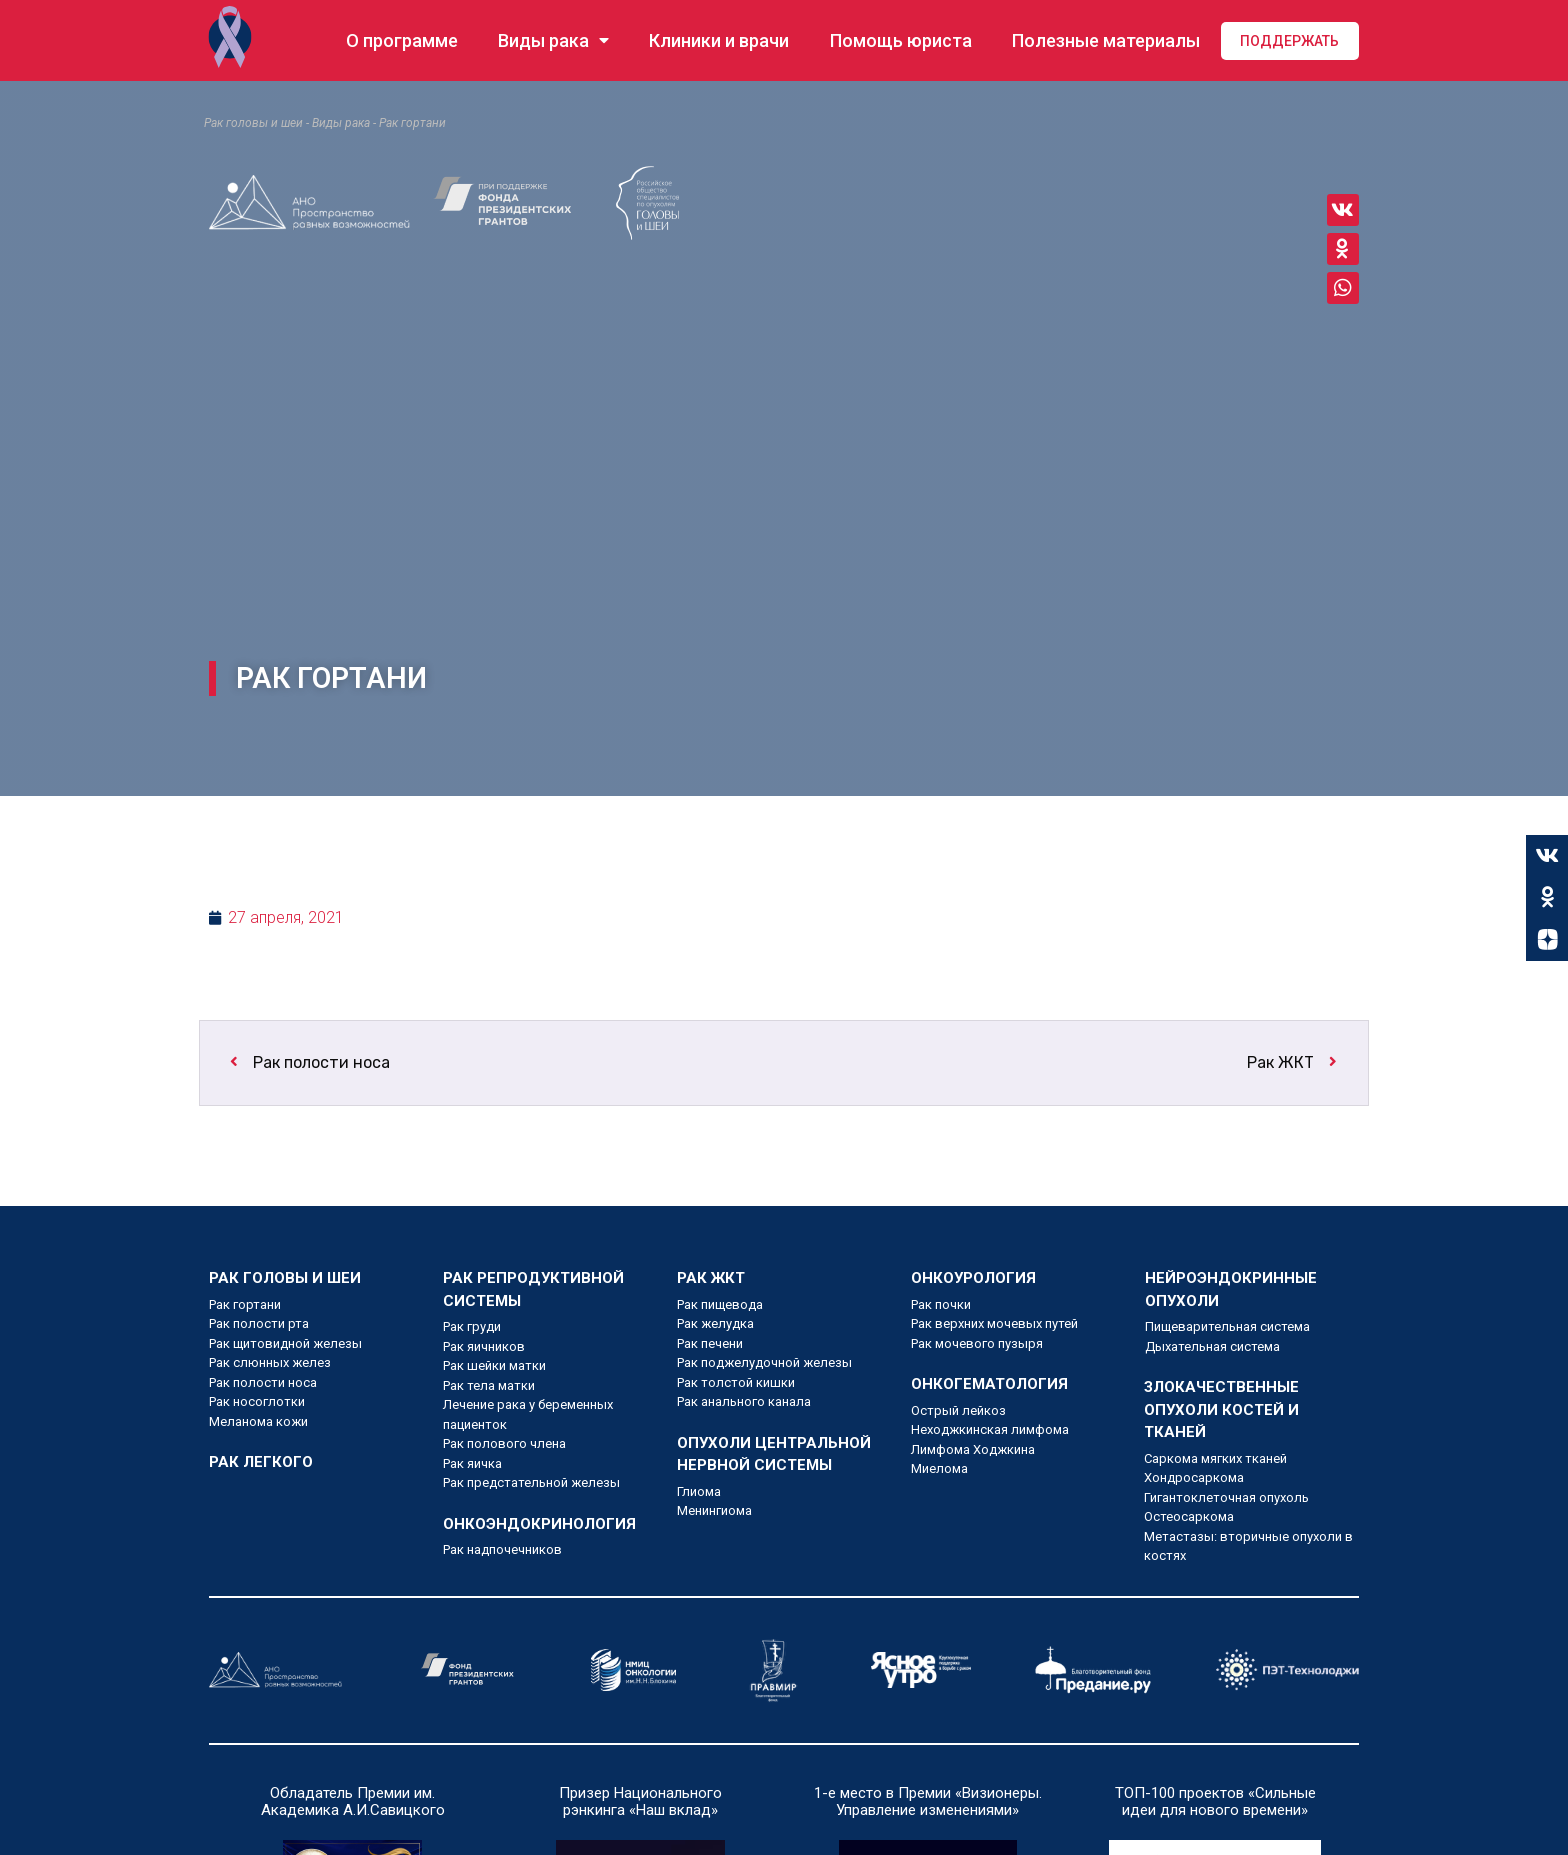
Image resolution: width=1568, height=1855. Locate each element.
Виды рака (553, 40)
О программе (402, 40)
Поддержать (1289, 41)
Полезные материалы (1106, 40)
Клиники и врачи (719, 40)
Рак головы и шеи (253, 123)
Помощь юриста (901, 40)
